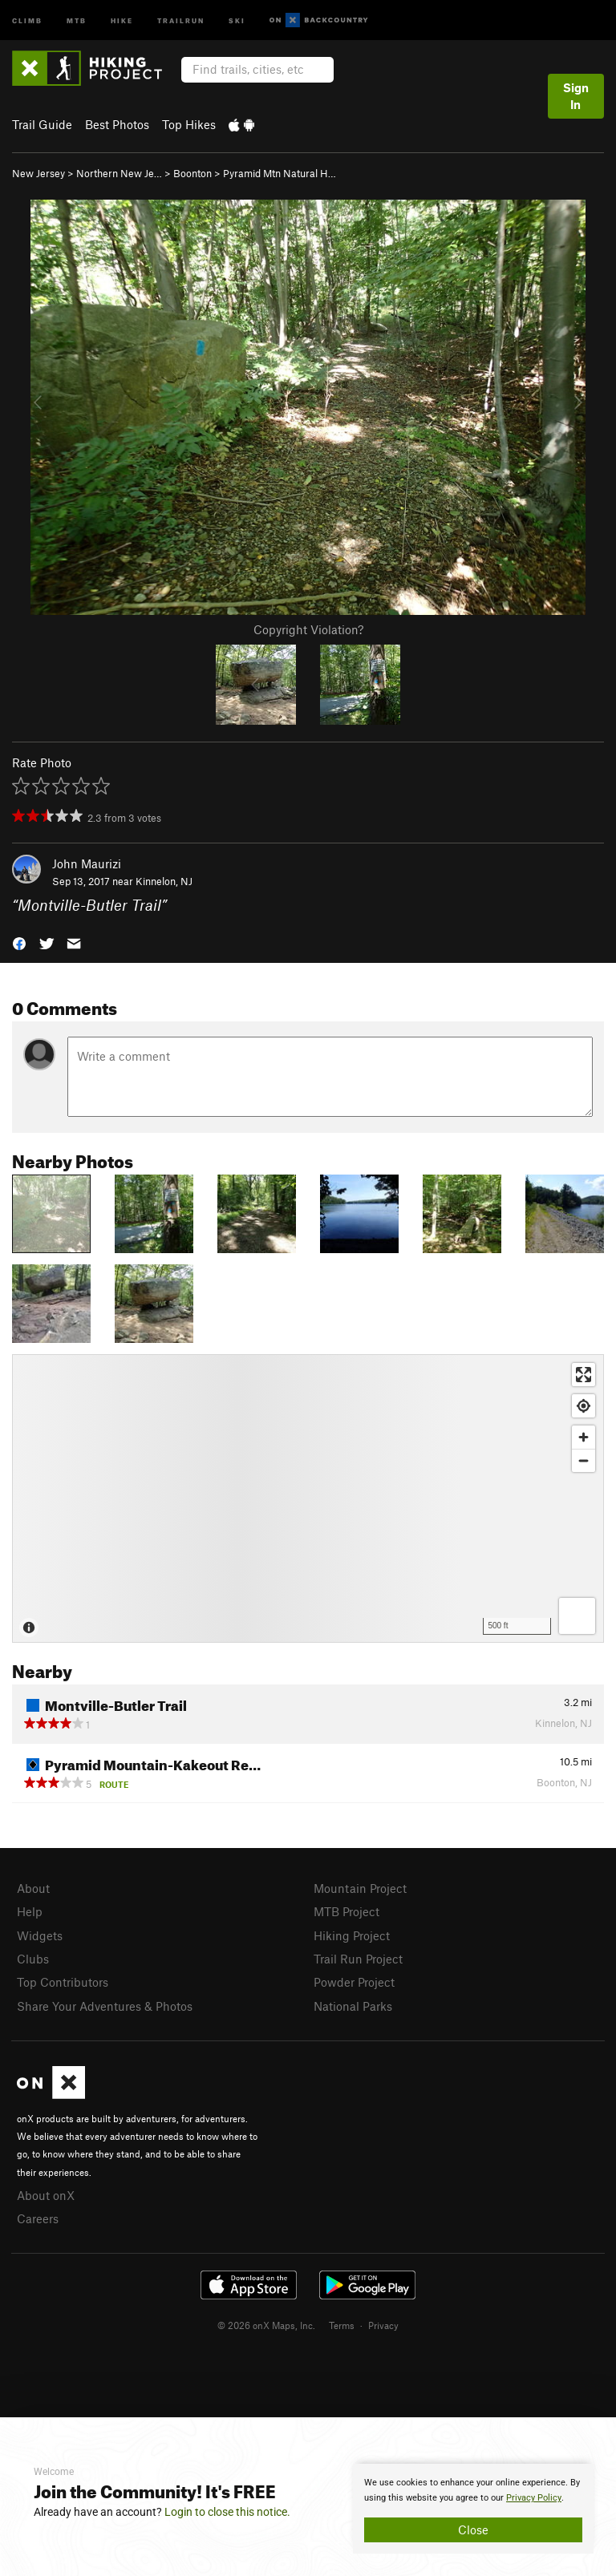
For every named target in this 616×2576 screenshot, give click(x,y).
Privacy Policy (533, 2498)
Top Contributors (62, 1982)
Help (30, 1911)
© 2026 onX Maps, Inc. (266, 2325)
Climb (27, 19)
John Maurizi (86, 863)
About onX (46, 2195)
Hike (122, 19)
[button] (19, 942)
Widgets (40, 1935)
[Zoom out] (583, 1460)
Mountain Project (360, 1888)
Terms (342, 2325)
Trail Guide (42, 124)
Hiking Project (352, 1935)
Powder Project (354, 1982)
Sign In (576, 95)
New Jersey (38, 173)
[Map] (308, 1498)
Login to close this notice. (227, 2511)
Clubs (33, 1958)
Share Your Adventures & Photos (104, 2006)
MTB (77, 19)
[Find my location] (583, 1405)
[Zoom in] (583, 1437)
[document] (473, 2508)
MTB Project (346, 1911)
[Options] (577, 1616)
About (33, 1888)
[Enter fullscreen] (583, 1374)
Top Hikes (189, 124)
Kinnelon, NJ (164, 881)
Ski (237, 19)
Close (473, 2529)
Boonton (192, 173)
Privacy (383, 2325)
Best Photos (117, 124)
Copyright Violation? (308, 629)
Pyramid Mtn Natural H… (279, 173)
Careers (38, 2218)
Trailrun (181, 19)
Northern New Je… (119, 173)
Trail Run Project (358, 1958)
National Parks (353, 2006)
